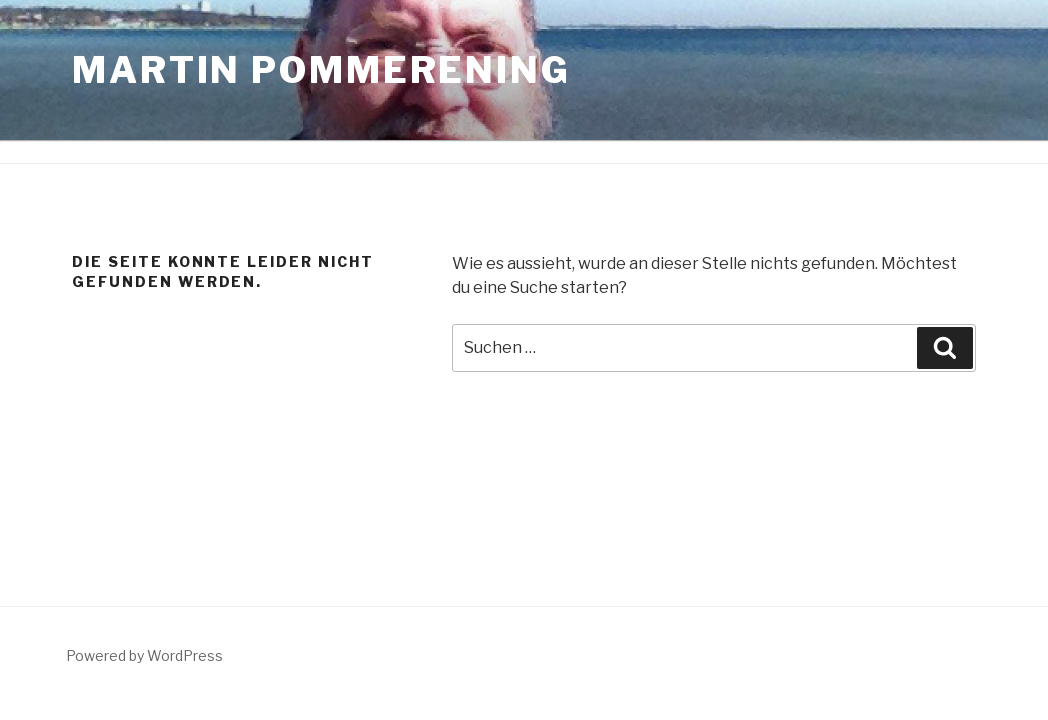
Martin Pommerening (321, 70)
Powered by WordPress (144, 655)
